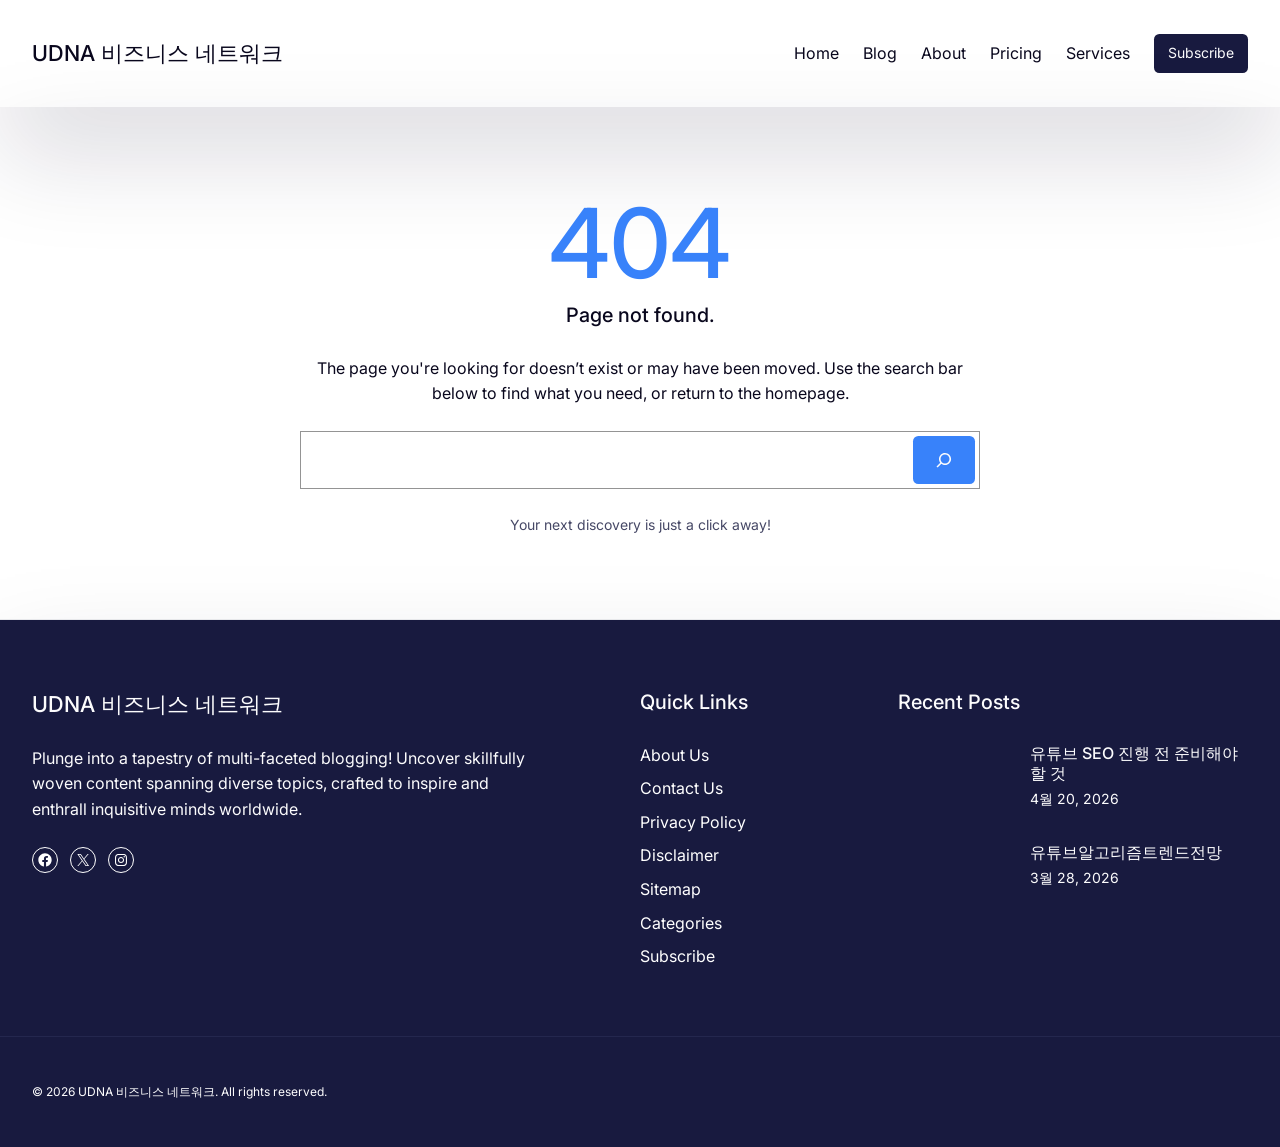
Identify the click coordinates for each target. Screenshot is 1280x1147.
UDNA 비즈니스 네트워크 (157, 53)
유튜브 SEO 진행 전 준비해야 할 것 (1134, 763)
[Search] (944, 460)
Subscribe (1201, 52)
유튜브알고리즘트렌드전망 (1126, 852)
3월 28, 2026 (1074, 877)
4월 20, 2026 (1074, 798)
